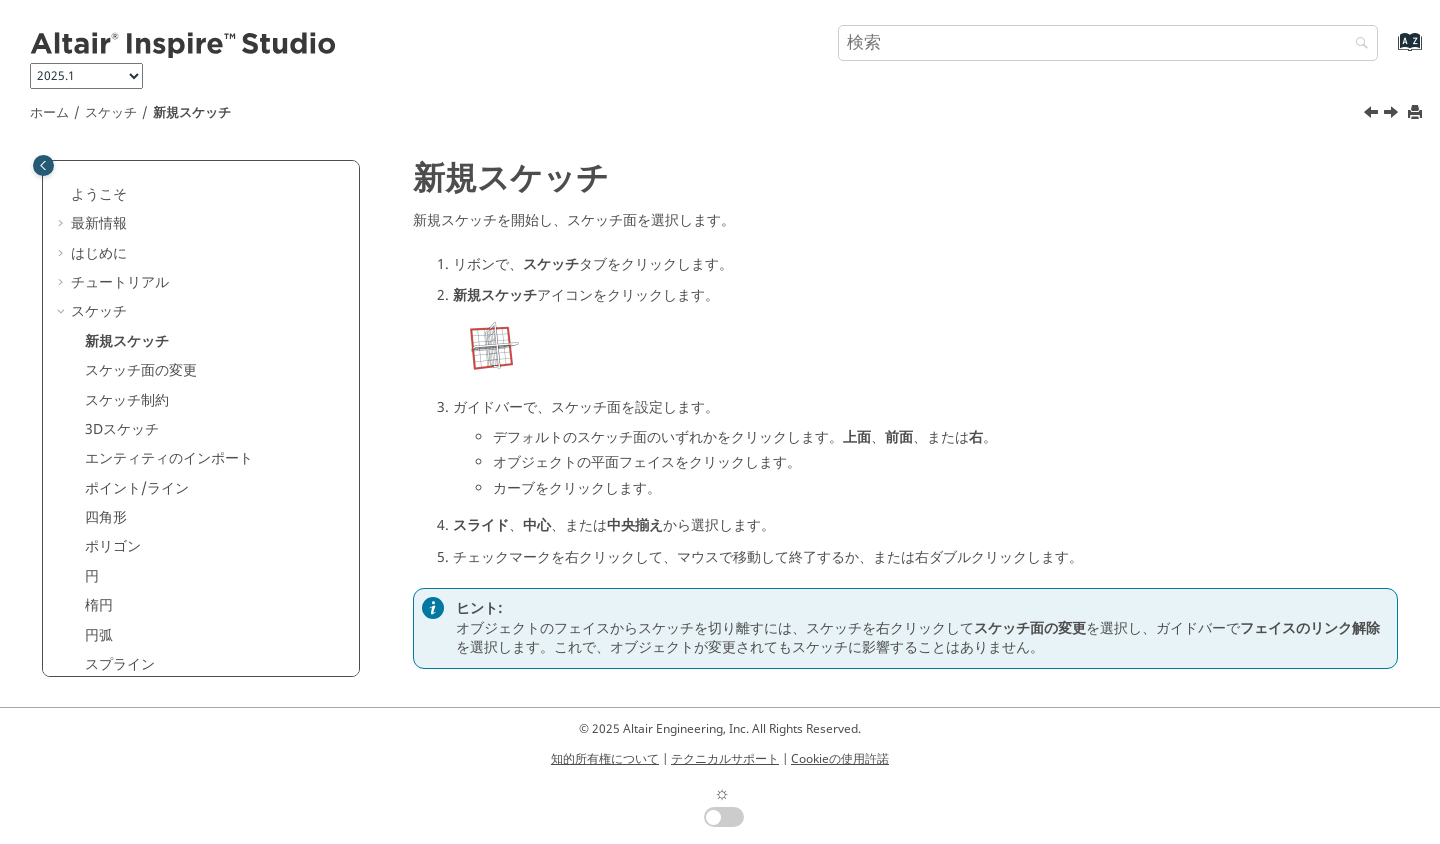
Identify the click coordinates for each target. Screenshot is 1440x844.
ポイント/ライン (137, 488)
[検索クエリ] (1108, 43)
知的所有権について (605, 759)
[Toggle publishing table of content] (43, 165)
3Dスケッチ (122, 429)
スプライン (120, 664)
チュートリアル (120, 282)
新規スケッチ (192, 113)
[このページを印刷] (1417, 113)
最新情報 (99, 223)
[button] (63, 195)
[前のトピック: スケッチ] (1373, 115)
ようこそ (99, 194)
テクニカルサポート (725, 759)
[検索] (1357, 44)
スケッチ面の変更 (141, 370)
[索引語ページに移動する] (1388, 51)
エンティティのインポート (169, 458)
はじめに (99, 253)
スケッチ (111, 113)
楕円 (99, 605)
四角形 (106, 517)
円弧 (99, 635)
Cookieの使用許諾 (840, 759)
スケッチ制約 (127, 400)
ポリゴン (113, 546)
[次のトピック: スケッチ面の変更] (1393, 115)
